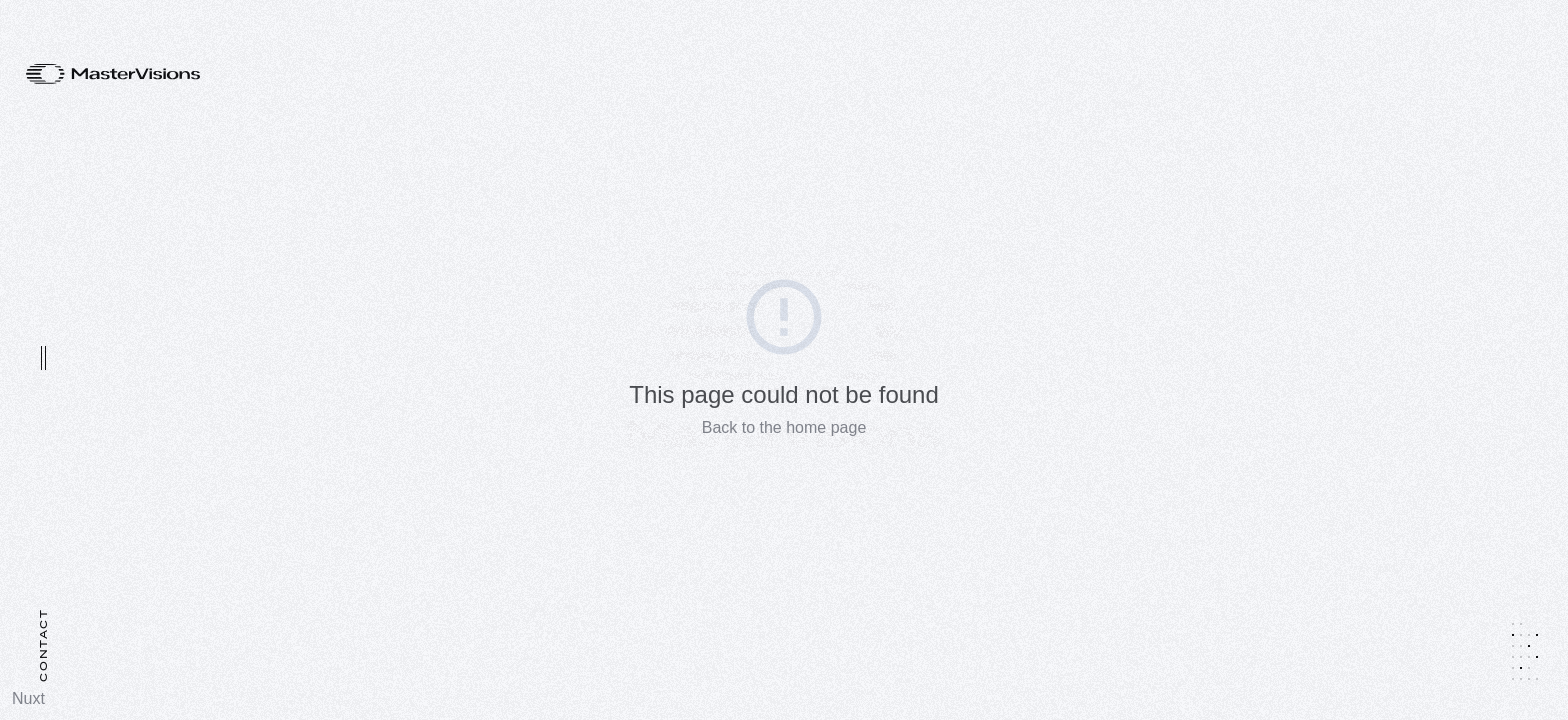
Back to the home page (784, 427)
